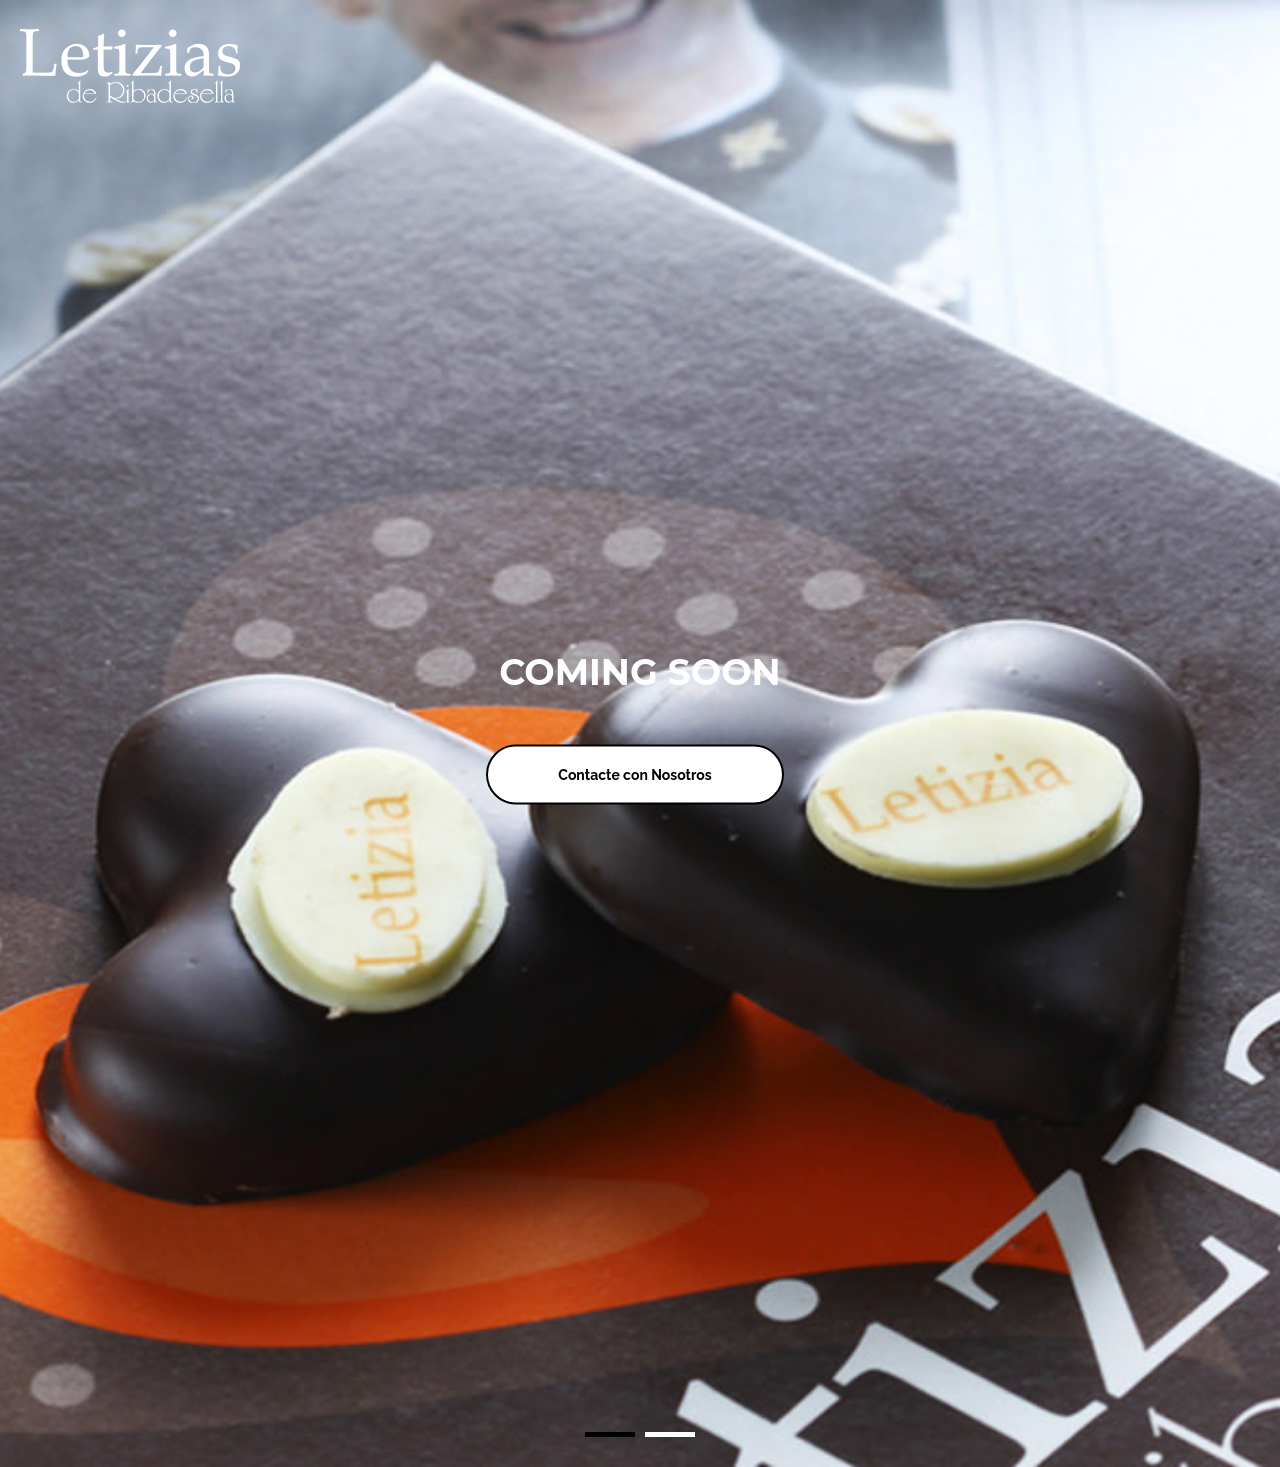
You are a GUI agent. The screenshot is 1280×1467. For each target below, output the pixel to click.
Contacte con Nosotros (634, 774)
